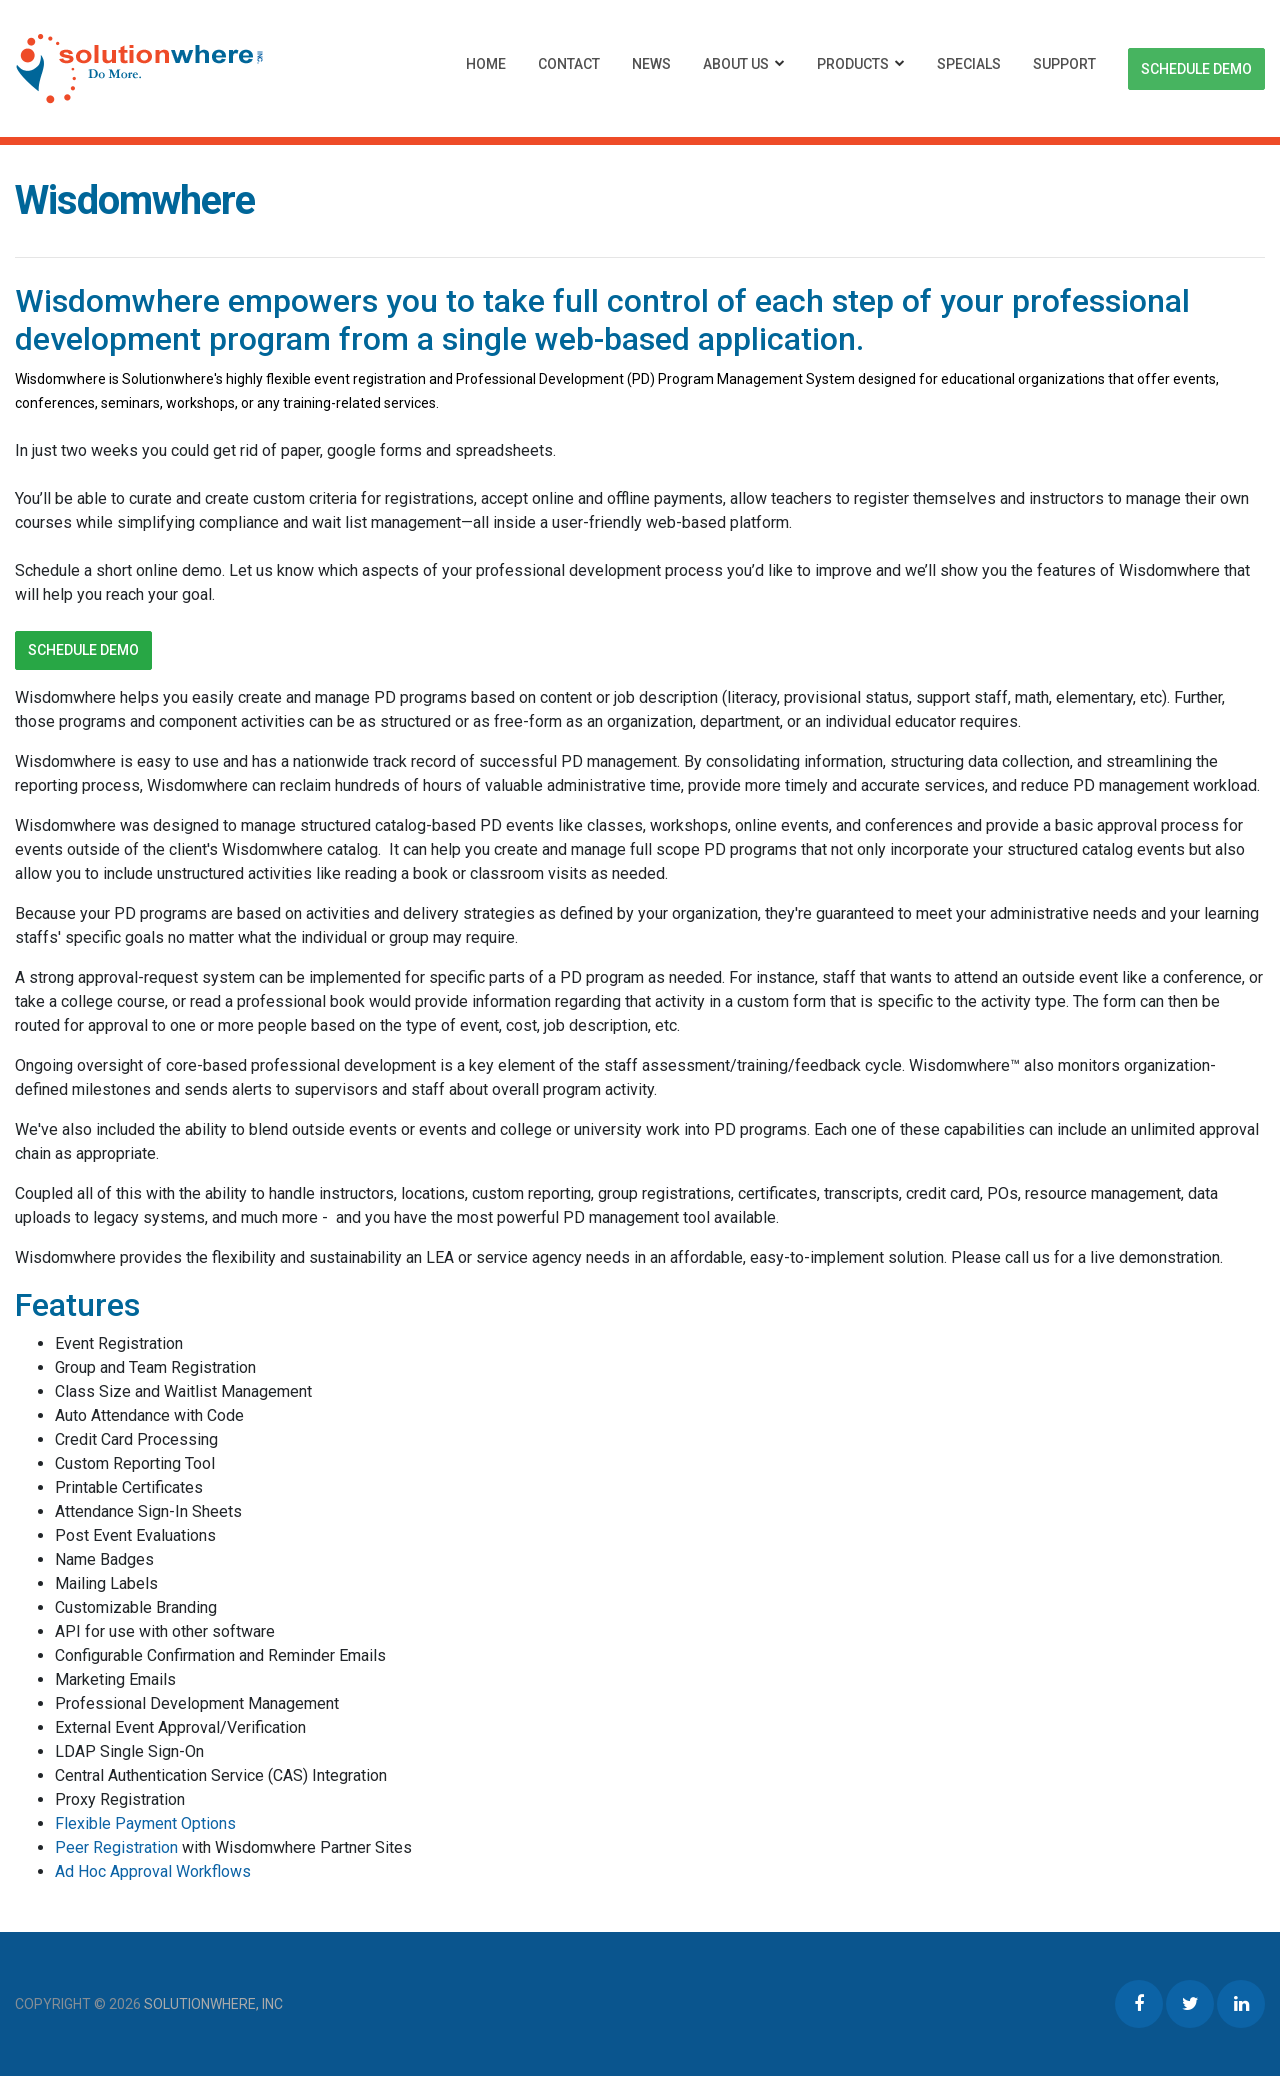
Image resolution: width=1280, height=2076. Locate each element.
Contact (569, 64)
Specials (969, 64)
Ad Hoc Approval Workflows (153, 1871)
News (651, 64)
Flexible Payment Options (145, 1823)
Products (853, 64)
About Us (736, 64)
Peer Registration (116, 1847)
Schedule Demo (1196, 69)
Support (1064, 64)
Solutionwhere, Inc (213, 2004)
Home (486, 64)
